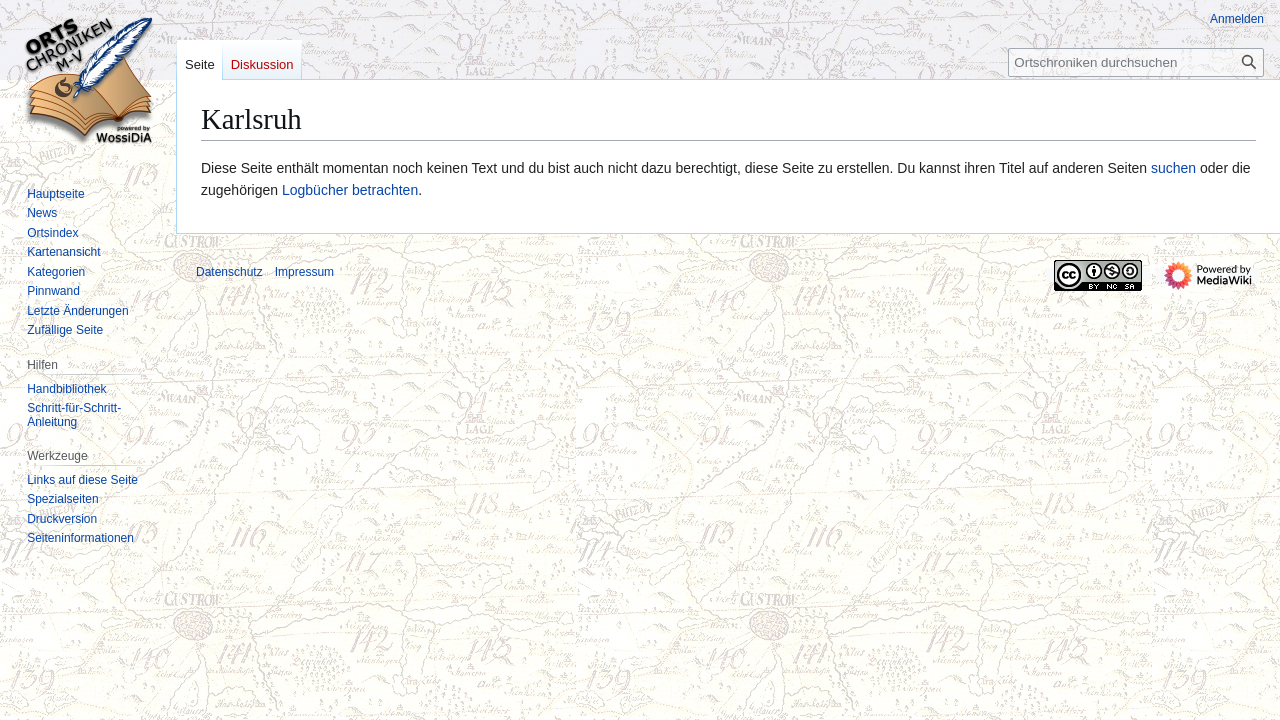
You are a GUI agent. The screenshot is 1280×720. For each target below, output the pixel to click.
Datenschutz (229, 272)
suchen (1173, 168)
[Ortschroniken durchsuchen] (1136, 62)
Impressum (304, 272)
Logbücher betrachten (350, 190)
